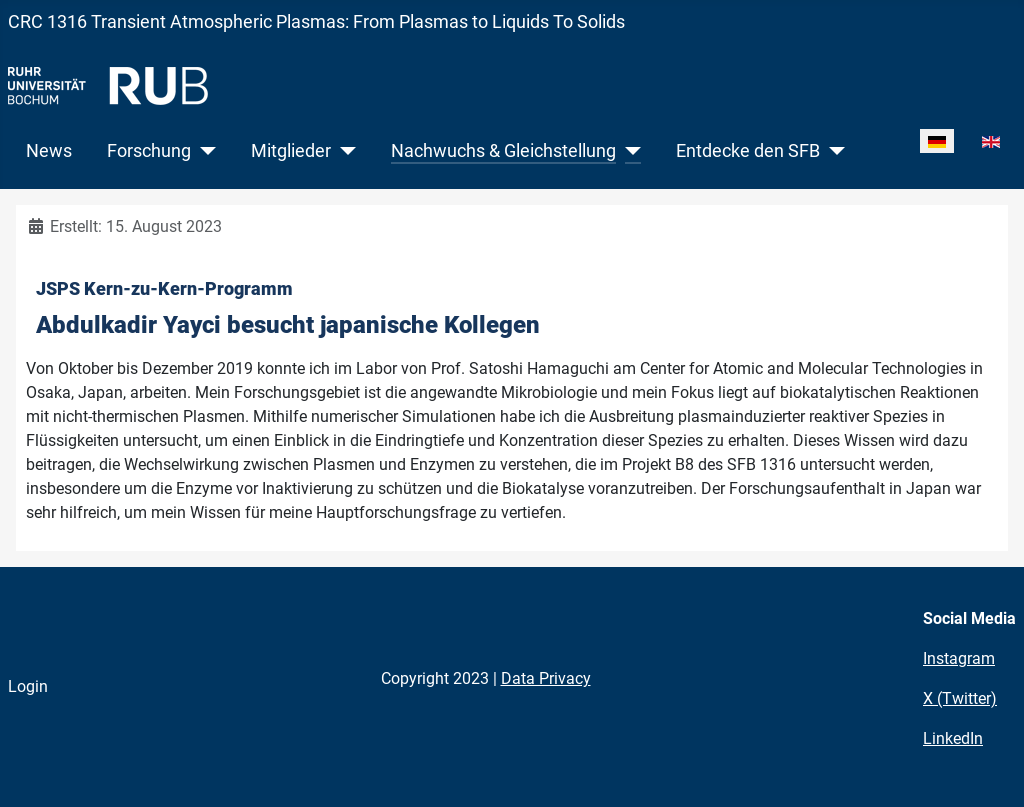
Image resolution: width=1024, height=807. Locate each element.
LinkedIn (953, 738)
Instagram (959, 658)
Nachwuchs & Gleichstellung (503, 151)
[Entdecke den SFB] (832, 151)
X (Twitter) (960, 698)
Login (28, 686)
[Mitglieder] (343, 151)
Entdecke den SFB (748, 151)
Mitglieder (291, 151)
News (49, 151)
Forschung (149, 151)
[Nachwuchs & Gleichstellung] (628, 151)
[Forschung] (203, 151)
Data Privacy (546, 678)
